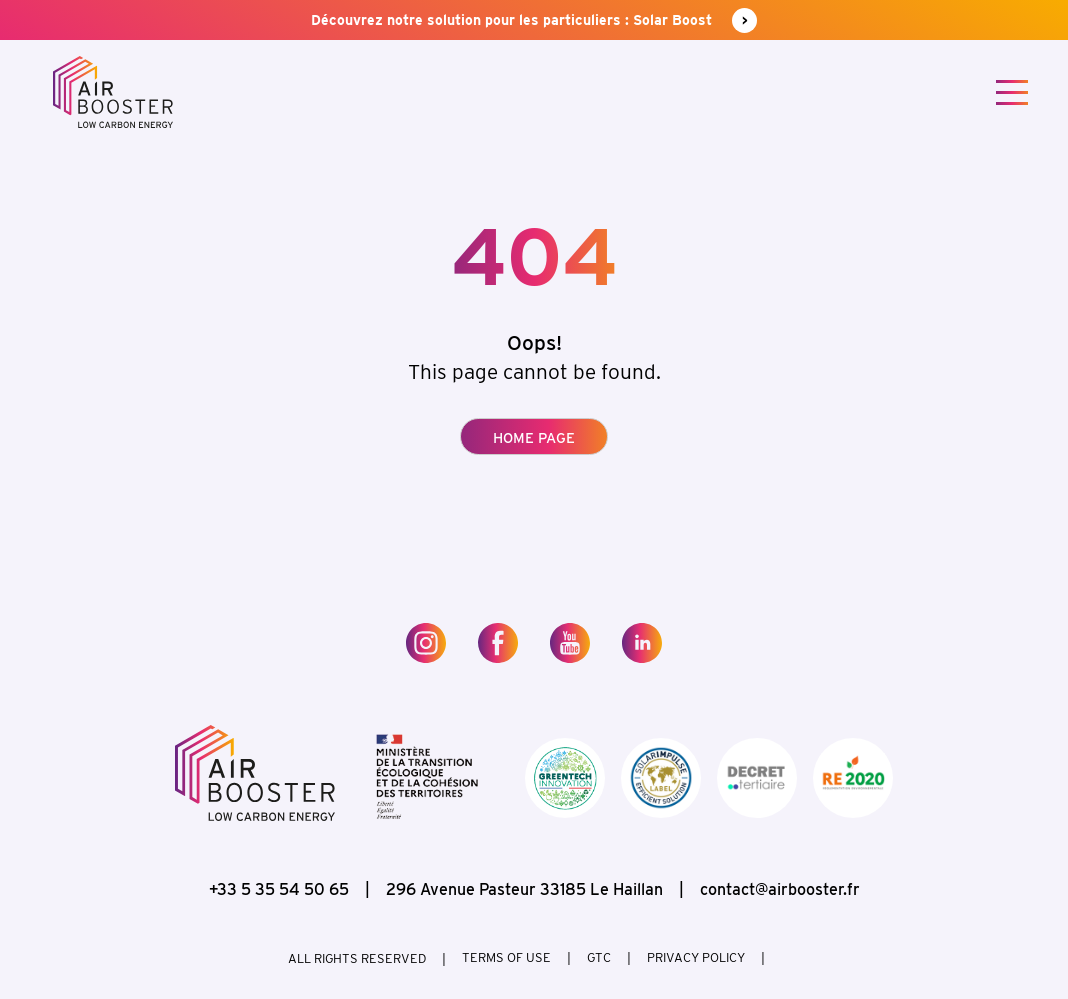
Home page (534, 437)
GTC (599, 958)
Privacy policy (696, 958)
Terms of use (506, 958)
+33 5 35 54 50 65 (279, 890)
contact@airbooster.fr (780, 890)
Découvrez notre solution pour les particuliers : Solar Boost (534, 20)
